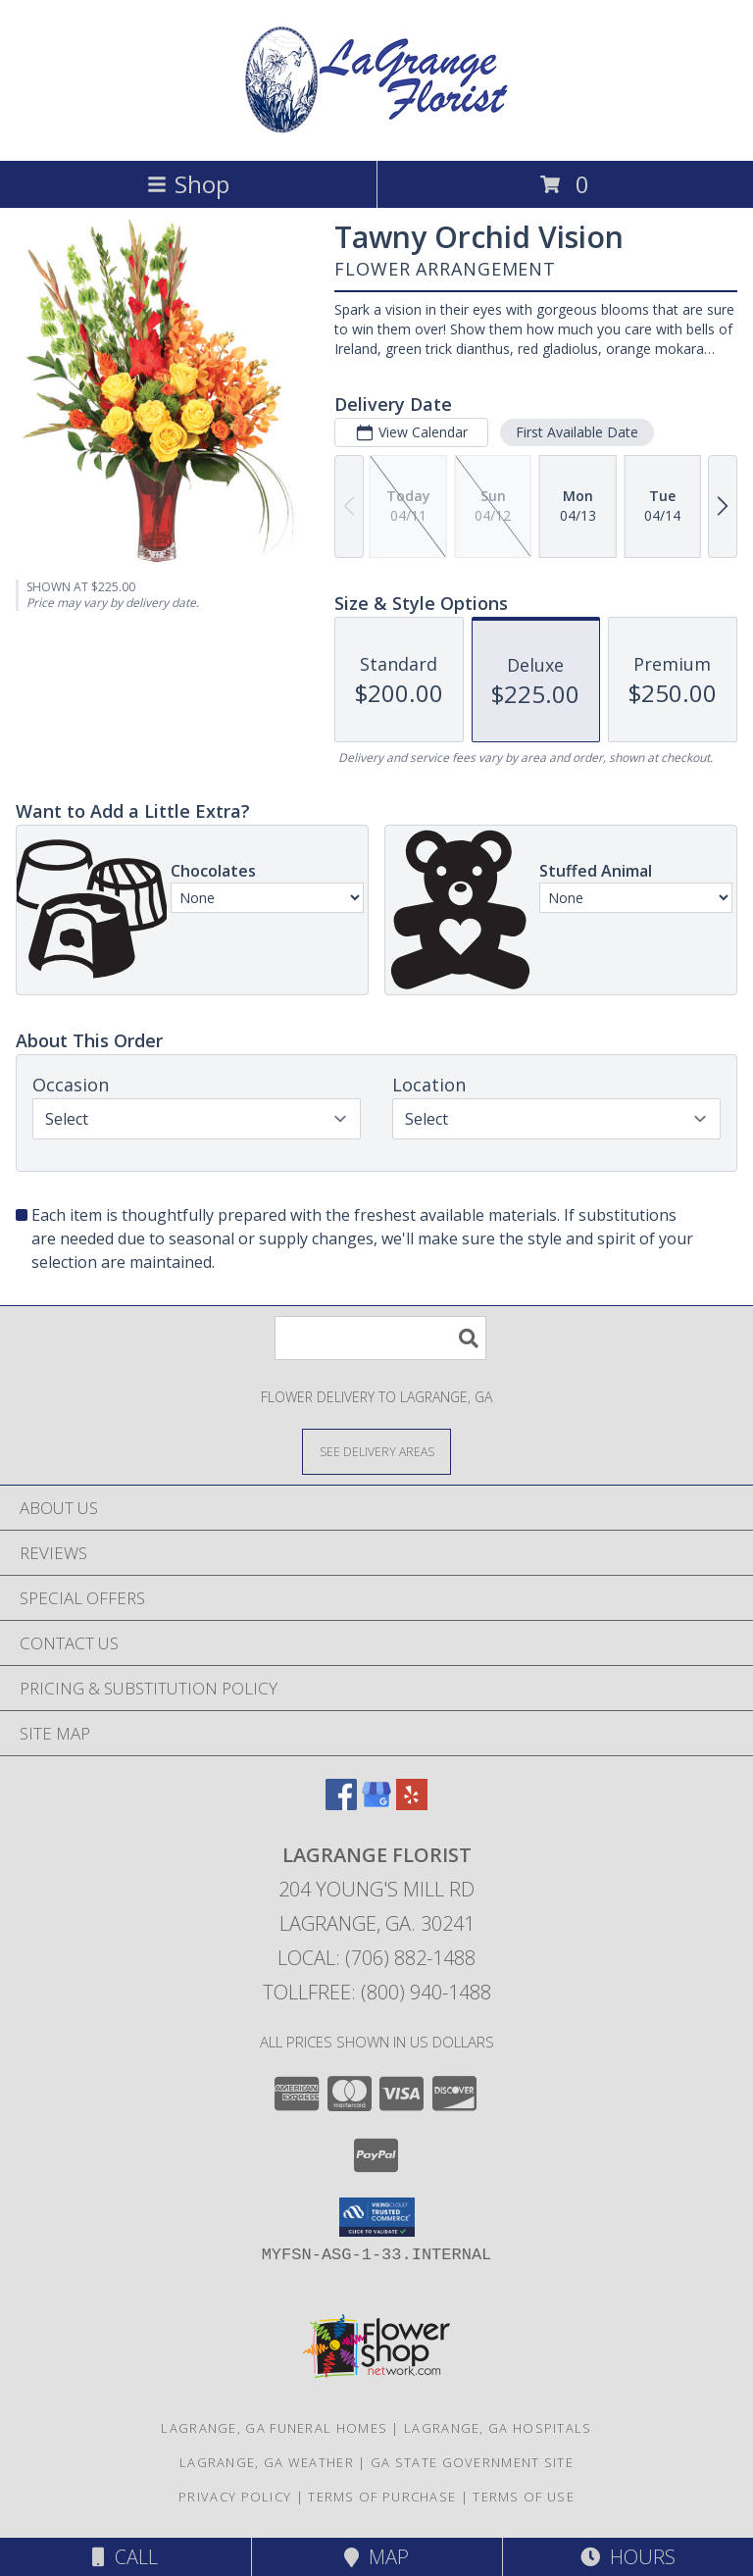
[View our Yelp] (411, 1804)
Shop (188, 184)
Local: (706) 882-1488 (376, 1958)
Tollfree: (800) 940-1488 (377, 1992)
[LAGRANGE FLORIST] (376, 132)
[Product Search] (380, 1338)
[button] (377, 2217)
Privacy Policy (234, 2496)
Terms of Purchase (382, 2496)
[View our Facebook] (341, 1804)
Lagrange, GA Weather (266, 2462)
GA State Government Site (472, 2462)
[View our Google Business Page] (376, 1804)
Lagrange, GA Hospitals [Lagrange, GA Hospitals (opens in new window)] (498, 2428)
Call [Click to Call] (125, 2557)
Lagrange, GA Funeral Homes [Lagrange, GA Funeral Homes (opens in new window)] (274, 2428)
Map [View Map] (376, 2557)
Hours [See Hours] (628, 2557)
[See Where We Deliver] (376, 1450)
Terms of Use (524, 2496)
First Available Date (577, 432)
